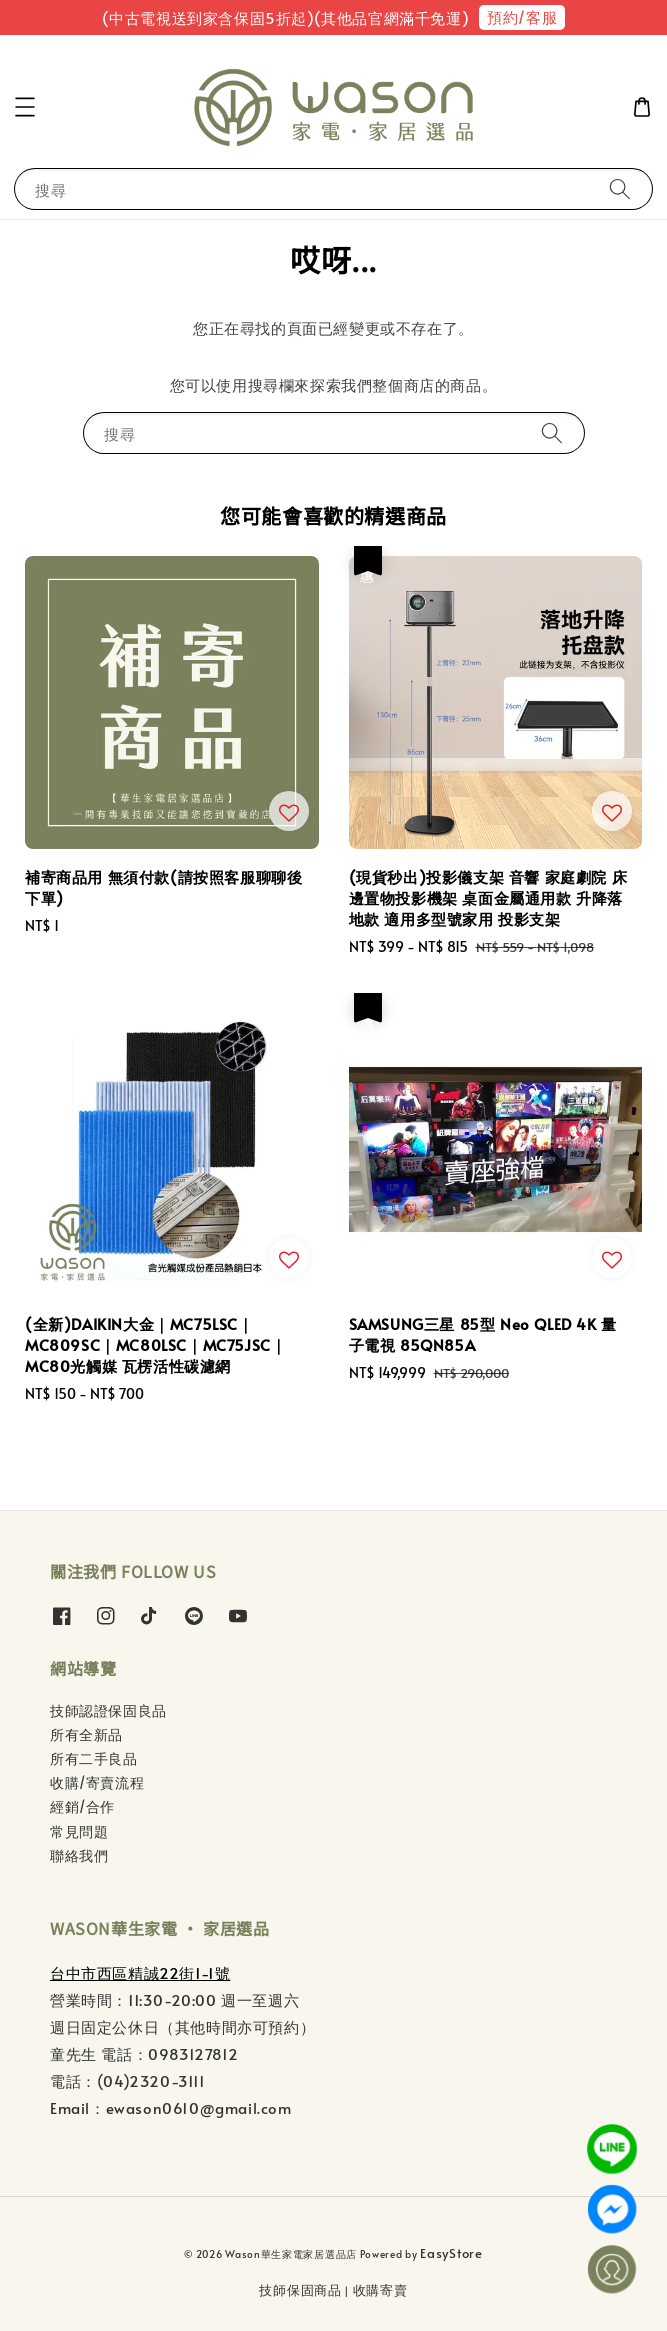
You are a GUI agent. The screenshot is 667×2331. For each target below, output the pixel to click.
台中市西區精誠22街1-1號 (140, 1972)
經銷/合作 (82, 1806)
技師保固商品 (300, 2290)
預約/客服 (522, 16)
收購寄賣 (380, 2290)
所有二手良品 (94, 1758)
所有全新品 (86, 1734)
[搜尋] (620, 188)
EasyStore (451, 2253)
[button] (25, 107)
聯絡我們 (79, 1855)
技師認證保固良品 (108, 1710)
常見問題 (79, 1831)
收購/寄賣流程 (97, 1782)
